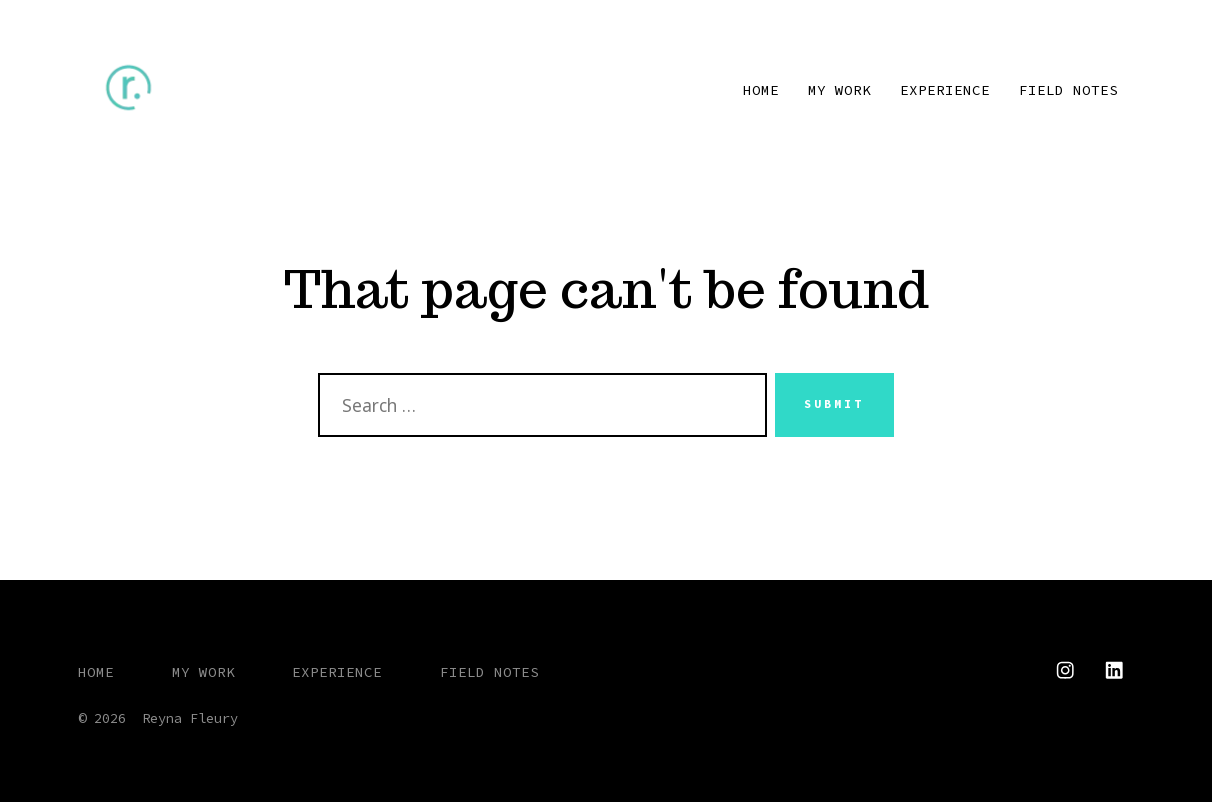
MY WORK (839, 90)
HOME (761, 90)
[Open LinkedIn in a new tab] (1114, 670)
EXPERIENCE (945, 90)
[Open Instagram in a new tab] (1065, 670)
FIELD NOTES (1068, 90)
